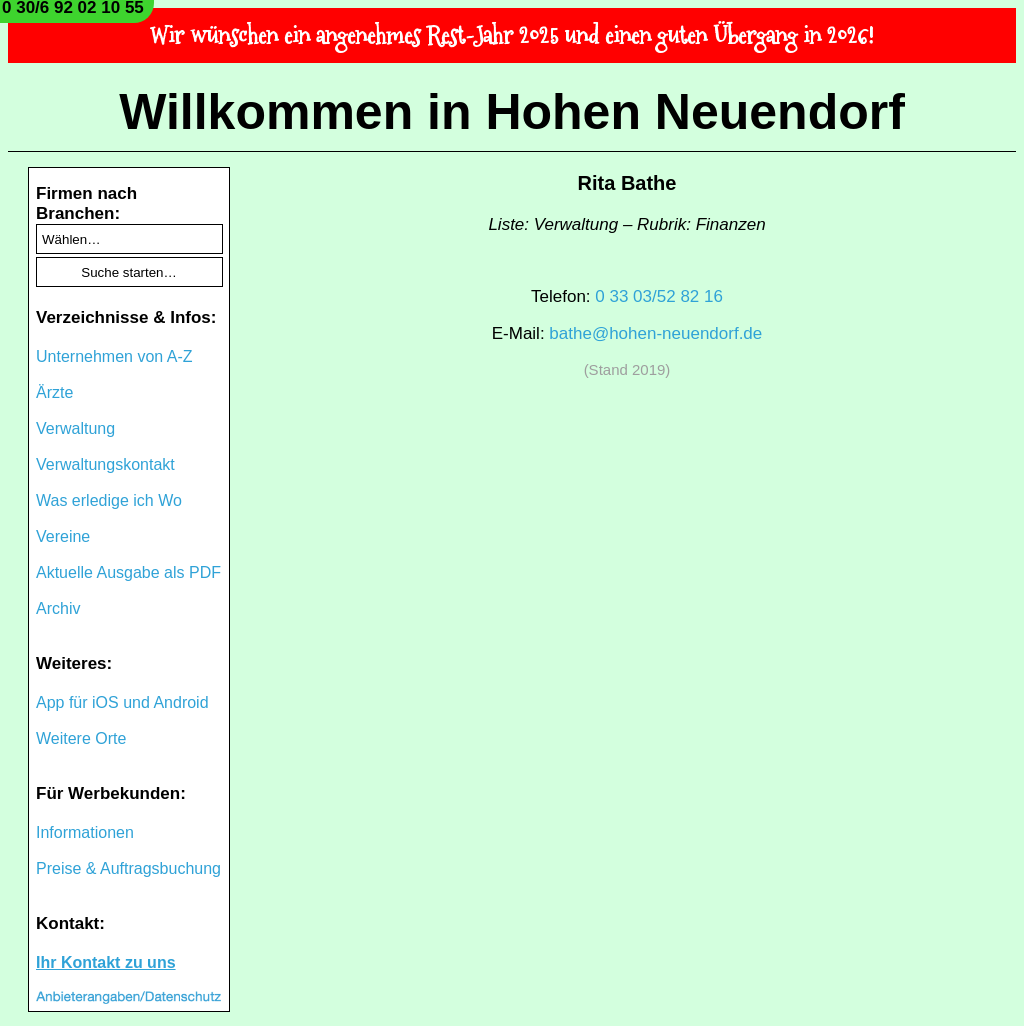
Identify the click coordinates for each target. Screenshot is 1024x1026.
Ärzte (54, 392)
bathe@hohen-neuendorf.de (655, 333)
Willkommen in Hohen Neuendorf (512, 112)
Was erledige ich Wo (109, 500)
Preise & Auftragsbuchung (128, 868)
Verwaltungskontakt (105, 464)
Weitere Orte (81, 738)
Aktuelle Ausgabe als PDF (128, 572)
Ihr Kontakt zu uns (106, 962)
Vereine (63, 536)
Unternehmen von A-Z (114, 356)
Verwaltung (75, 428)
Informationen (85, 832)
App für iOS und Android (122, 702)
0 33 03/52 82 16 (659, 296)
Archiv (58, 608)
